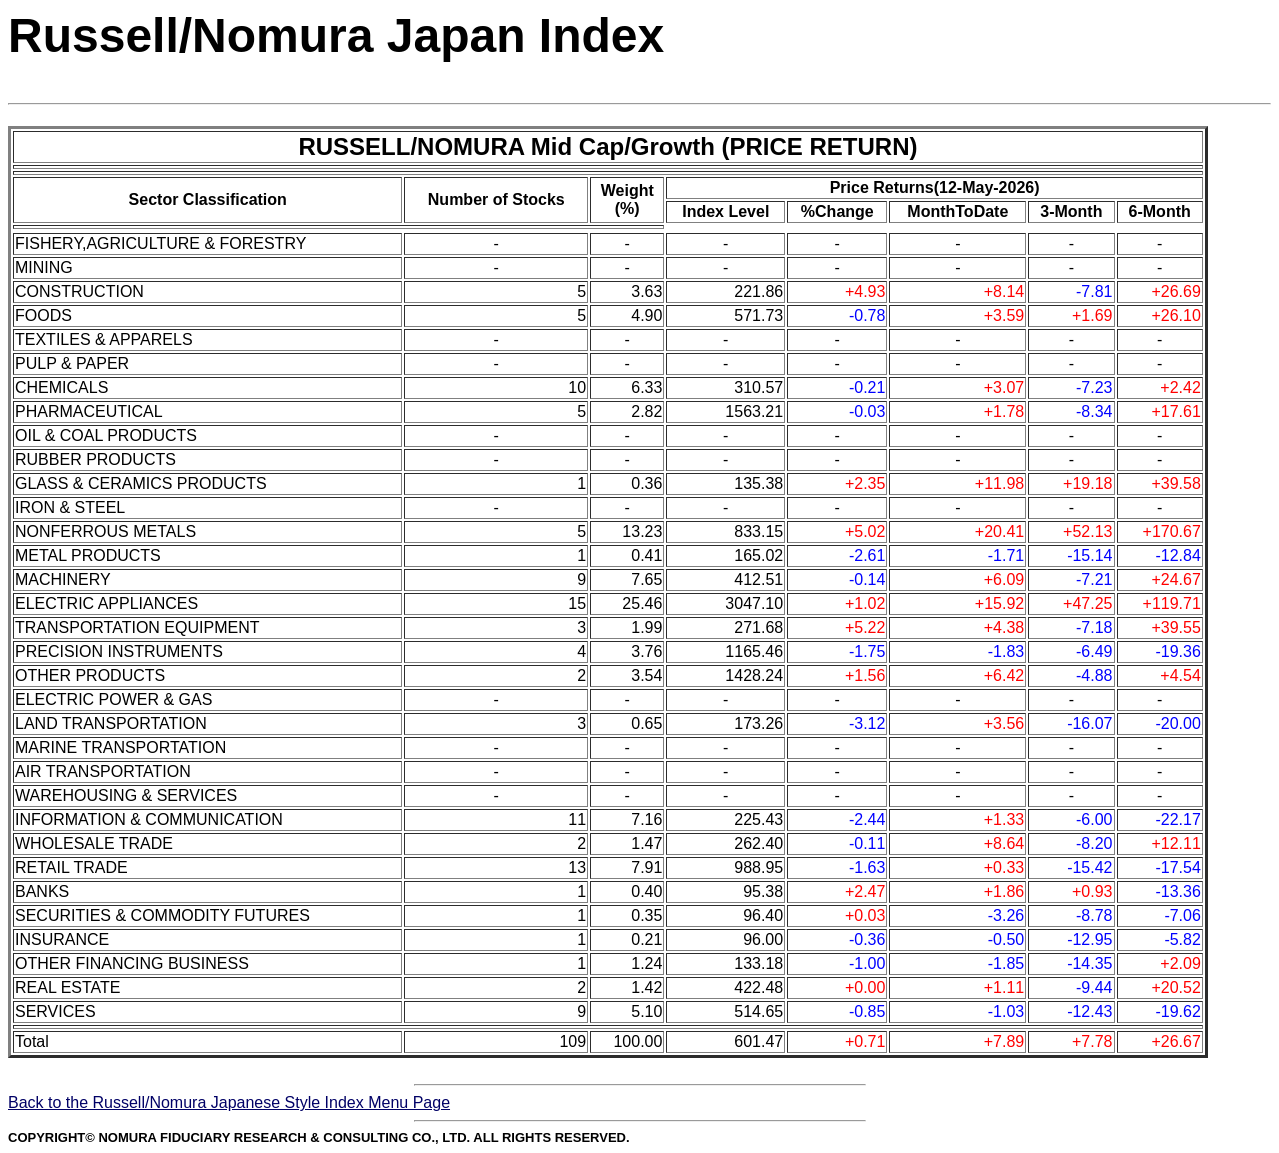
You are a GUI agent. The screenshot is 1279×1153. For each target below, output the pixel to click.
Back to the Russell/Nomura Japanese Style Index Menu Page (229, 1102)
